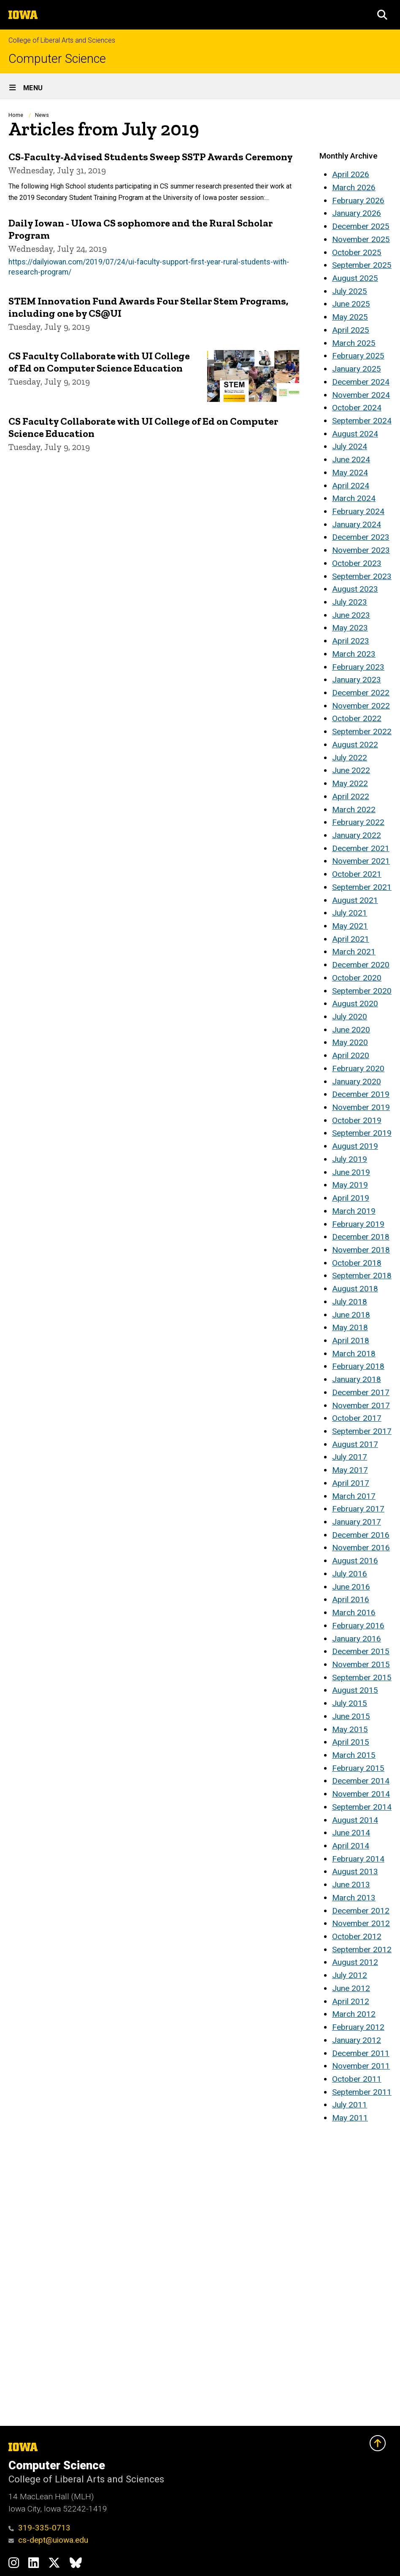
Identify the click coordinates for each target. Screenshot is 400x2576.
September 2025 (362, 265)
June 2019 (351, 1172)
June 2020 (351, 1030)
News (42, 115)
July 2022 (349, 758)
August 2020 (355, 1003)
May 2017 (350, 1470)
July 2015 (349, 1703)
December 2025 (360, 226)
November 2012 (361, 1923)
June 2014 (351, 1833)
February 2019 (358, 1224)
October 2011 (356, 2079)
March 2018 (354, 1353)
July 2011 (349, 2105)
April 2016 (350, 1599)
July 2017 (349, 1457)
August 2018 (355, 1288)
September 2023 (362, 576)
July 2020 (349, 1016)
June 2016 (351, 1587)
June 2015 (351, 1716)
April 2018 (350, 1340)
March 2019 (354, 1211)
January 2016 (356, 1639)
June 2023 (351, 615)
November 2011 (361, 2066)
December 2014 (360, 1781)
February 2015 (358, 1768)
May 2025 (350, 317)
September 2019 (362, 1133)
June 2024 (351, 459)
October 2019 (356, 1120)
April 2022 (350, 796)
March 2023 (354, 654)
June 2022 (351, 770)
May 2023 (350, 628)
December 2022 (360, 693)
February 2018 (358, 1366)
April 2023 (350, 641)
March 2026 (354, 187)
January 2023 (356, 679)
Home (15, 115)
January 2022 (356, 835)
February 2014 (358, 1859)
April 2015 (350, 1742)
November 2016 (361, 1547)
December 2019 (360, 1094)
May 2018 (350, 1327)
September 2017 (362, 1431)
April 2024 (350, 485)
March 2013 (354, 1897)
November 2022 (361, 706)
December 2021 (360, 848)
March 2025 (354, 343)
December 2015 (360, 1651)
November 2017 (361, 1405)
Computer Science (57, 59)
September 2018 (362, 1275)
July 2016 (349, 1574)
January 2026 (356, 213)
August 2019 (355, 1146)
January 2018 (356, 1379)
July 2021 (349, 913)
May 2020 (350, 1042)
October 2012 (356, 1936)
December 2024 (360, 382)
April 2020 (350, 1055)
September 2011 (362, 2092)
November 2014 (361, 1794)
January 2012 (356, 2040)
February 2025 (358, 356)
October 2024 (356, 407)
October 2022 (356, 718)
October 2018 (356, 1263)
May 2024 (350, 472)
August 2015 (355, 1690)
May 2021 (350, 926)
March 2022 (354, 809)
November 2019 (361, 1107)
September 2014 (362, 1807)
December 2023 (360, 537)
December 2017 (360, 1392)
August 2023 (355, 589)
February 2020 (358, 1068)
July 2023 (349, 602)
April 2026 (350, 174)
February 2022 (358, 822)
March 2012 (354, 2014)
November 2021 (361, 861)
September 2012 (362, 1949)
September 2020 (362, 991)
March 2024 (354, 498)
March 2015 (354, 1755)
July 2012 (349, 1975)
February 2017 (358, 1509)
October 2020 (356, 978)
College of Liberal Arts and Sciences (61, 40)
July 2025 (349, 291)
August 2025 (355, 278)
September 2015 (362, 1677)
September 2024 (362, 421)
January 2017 (356, 1522)
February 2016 (358, 1625)
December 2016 (360, 1535)
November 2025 (361, 239)
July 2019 (349, 1159)
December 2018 (360, 1237)
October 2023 (356, 563)
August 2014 (355, 1820)
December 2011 (360, 2053)
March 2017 (354, 1496)
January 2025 (356, 369)
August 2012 (355, 1962)
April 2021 (350, 939)
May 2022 (350, 783)
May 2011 (350, 2118)
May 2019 (350, 1185)
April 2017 (350, 1483)
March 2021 (354, 952)
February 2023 (358, 667)
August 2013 (355, 1871)
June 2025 (351, 304)
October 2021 (356, 874)
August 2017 (355, 1444)
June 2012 (351, 1988)
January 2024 (356, 524)
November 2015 (361, 1664)
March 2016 (354, 1612)
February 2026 (358, 200)
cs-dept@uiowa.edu (48, 2540)
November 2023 (361, 550)
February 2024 (358, 511)
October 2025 (356, 252)
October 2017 (356, 1418)
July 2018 (349, 1302)
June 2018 (351, 1315)
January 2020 (356, 1081)
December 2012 (360, 1911)
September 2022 (362, 731)
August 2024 (355, 434)
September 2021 (362, 887)
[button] (382, 15)
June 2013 (351, 1884)
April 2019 (350, 1198)
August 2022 (355, 744)
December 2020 (360, 965)
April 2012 (350, 2001)
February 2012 (358, 2027)
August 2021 (355, 900)
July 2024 (349, 446)
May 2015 (350, 1729)
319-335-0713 (39, 2528)
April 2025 (350, 330)
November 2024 (361, 395)
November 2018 (361, 1250)
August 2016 (355, 1561)
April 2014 (350, 1846)
